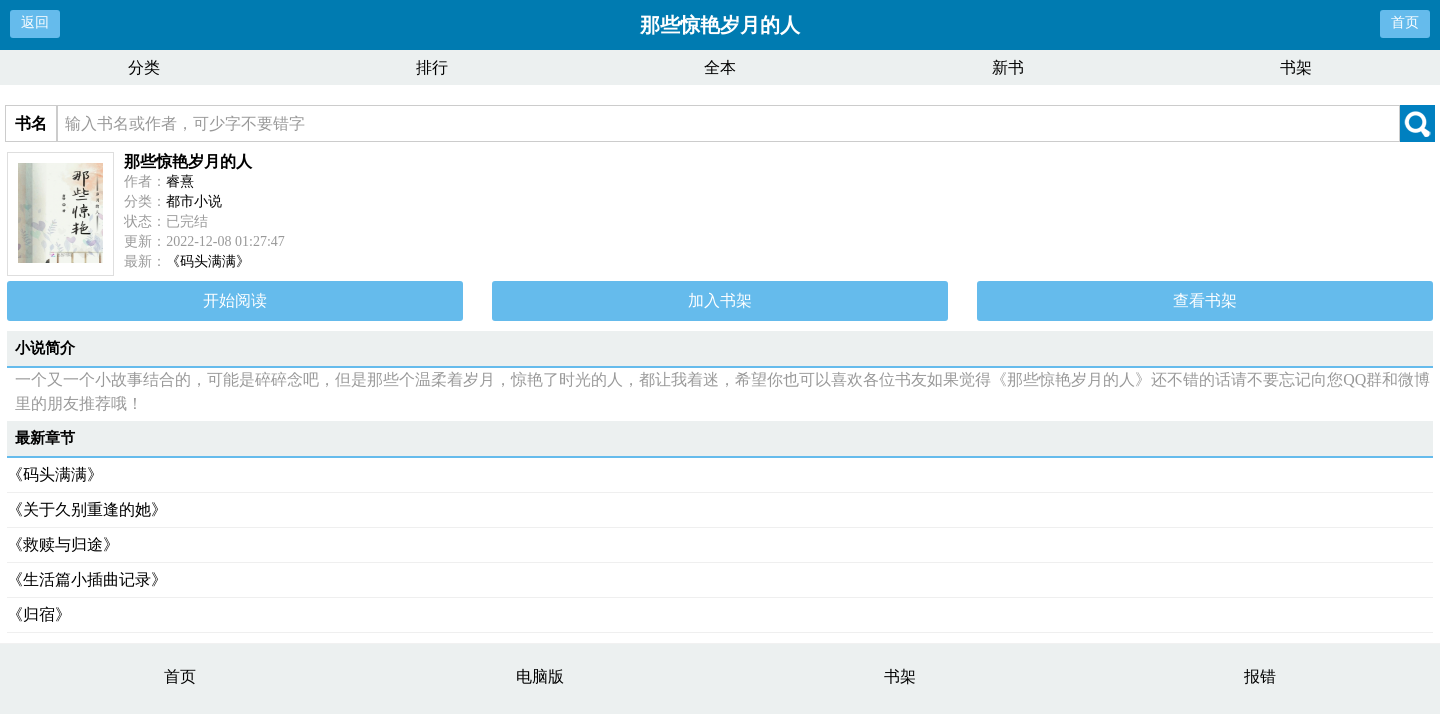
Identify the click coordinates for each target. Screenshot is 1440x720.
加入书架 (720, 300)
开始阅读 (235, 300)
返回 (35, 22)
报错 (1260, 676)
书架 (1296, 67)
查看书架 (1205, 300)
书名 (31, 123)
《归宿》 (39, 614)
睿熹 (180, 181)
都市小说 (194, 201)
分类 (144, 67)
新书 (1008, 67)
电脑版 (540, 676)
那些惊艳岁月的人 (188, 161)
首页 (1405, 22)
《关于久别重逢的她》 (87, 509)
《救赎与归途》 (63, 544)
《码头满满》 (208, 261)
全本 (720, 67)
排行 (432, 67)
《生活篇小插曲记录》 (87, 579)
